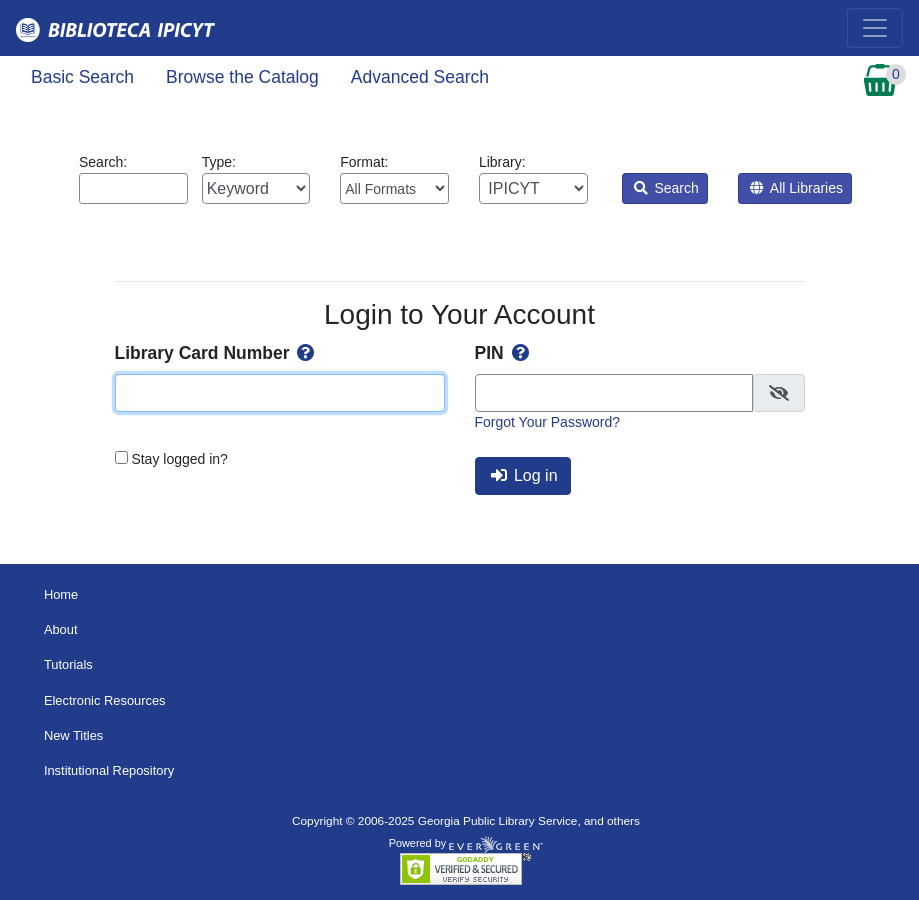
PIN (504, 353)
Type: (256, 179)
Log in (524, 475)
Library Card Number (217, 353)
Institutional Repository (109, 770)
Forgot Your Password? (548, 422)
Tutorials (68, 664)
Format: (394, 179)
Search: (133, 179)
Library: (533, 179)
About (61, 629)
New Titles (73, 735)
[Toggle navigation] (875, 28)
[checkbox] (779, 393)
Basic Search (82, 77)
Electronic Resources (105, 700)
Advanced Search (420, 77)
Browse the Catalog (242, 77)
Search (666, 188)
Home (61, 594)
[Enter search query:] (133, 188)
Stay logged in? (179, 459)
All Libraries (796, 188)
